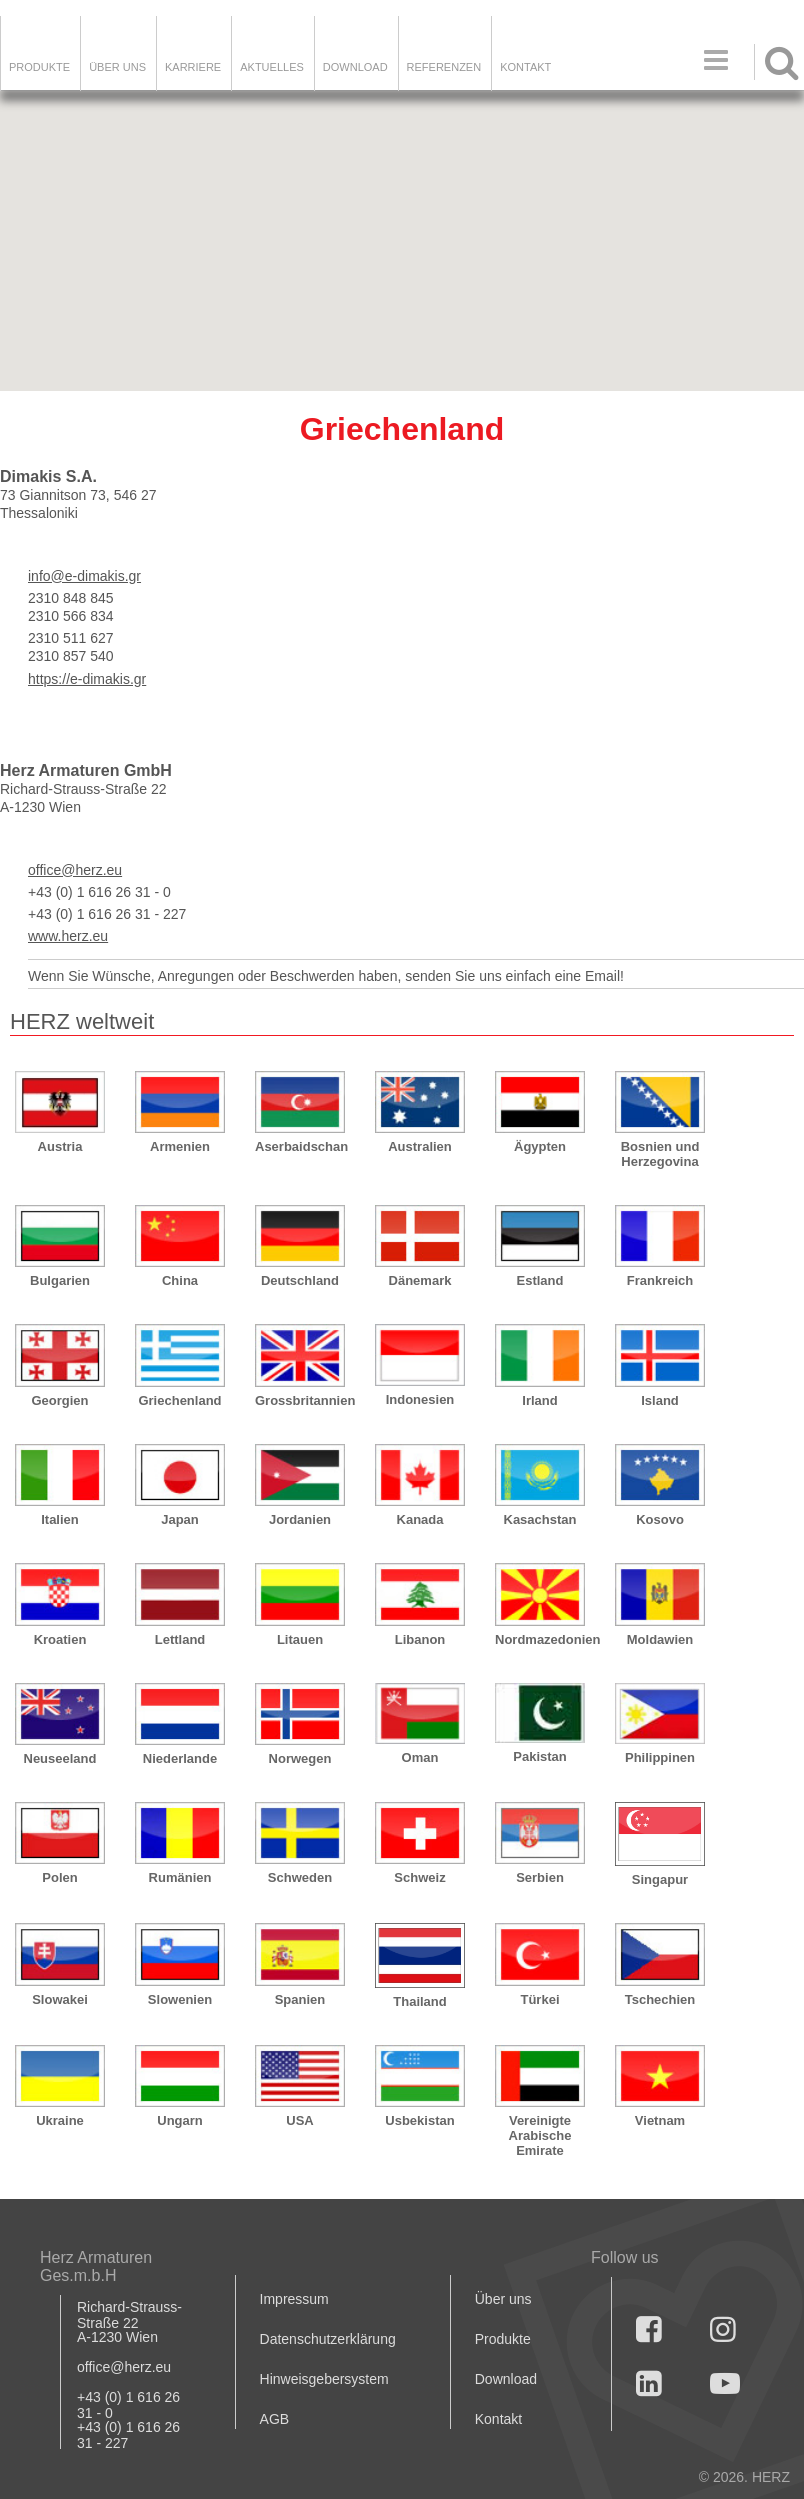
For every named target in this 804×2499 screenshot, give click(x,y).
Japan (180, 1519)
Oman (420, 1757)
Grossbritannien (300, 1400)
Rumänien (180, 1877)
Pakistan (539, 1756)
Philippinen (660, 1757)
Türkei (539, 1999)
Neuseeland (60, 1758)
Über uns (503, 2299)
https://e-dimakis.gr (87, 679)
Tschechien (660, 1999)
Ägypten (540, 1146)
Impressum (294, 2299)
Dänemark (420, 1280)
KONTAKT (525, 67)
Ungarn (180, 2120)
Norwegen (300, 1758)
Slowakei (60, 1999)
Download (506, 2379)
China (180, 1280)
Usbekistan (419, 2120)
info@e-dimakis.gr (84, 576)
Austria (60, 1146)
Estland (540, 1280)
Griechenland (179, 1400)
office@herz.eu (75, 870)
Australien (420, 1146)
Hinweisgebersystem (324, 2379)
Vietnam (660, 2120)
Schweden (300, 1877)
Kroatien (60, 1639)
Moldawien (660, 1639)
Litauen (300, 1639)
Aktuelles (272, 67)
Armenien (180, 1146)
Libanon (420, 1639)
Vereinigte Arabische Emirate (540, 2135)
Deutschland (300, 1280)
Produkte (39, 67)
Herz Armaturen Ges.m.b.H (96, 2266)
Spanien (300, 1999)
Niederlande (180, 1758)
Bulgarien (60, 1280)
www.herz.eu (68, 936)
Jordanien (300, 1519)
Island (660, 1400)
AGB (275, 2419)
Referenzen (444, 67)
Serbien (540, 1877)
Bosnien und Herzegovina (660, 1154)
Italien (60, 1519)
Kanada (420, 1519)
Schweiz (419, 1877)
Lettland (180, 1639)
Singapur (660, 1879)
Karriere (193, 67)
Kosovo (660, 1519)
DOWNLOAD (355, 67)
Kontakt (498, 2419)
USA (299, 2120)
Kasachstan (540, 1519)
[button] (783, 345)
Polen (59, 1877)
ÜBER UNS (117, 67)
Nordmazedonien (540, 1639)
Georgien (59, 1400)
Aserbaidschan (300, 1146)
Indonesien (420, 1399)
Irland (539, 1400)
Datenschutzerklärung (328, 2339)
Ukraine (60, 2120)
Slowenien (180, 1999)
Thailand (419, 2001)
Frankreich (660, 1280)
